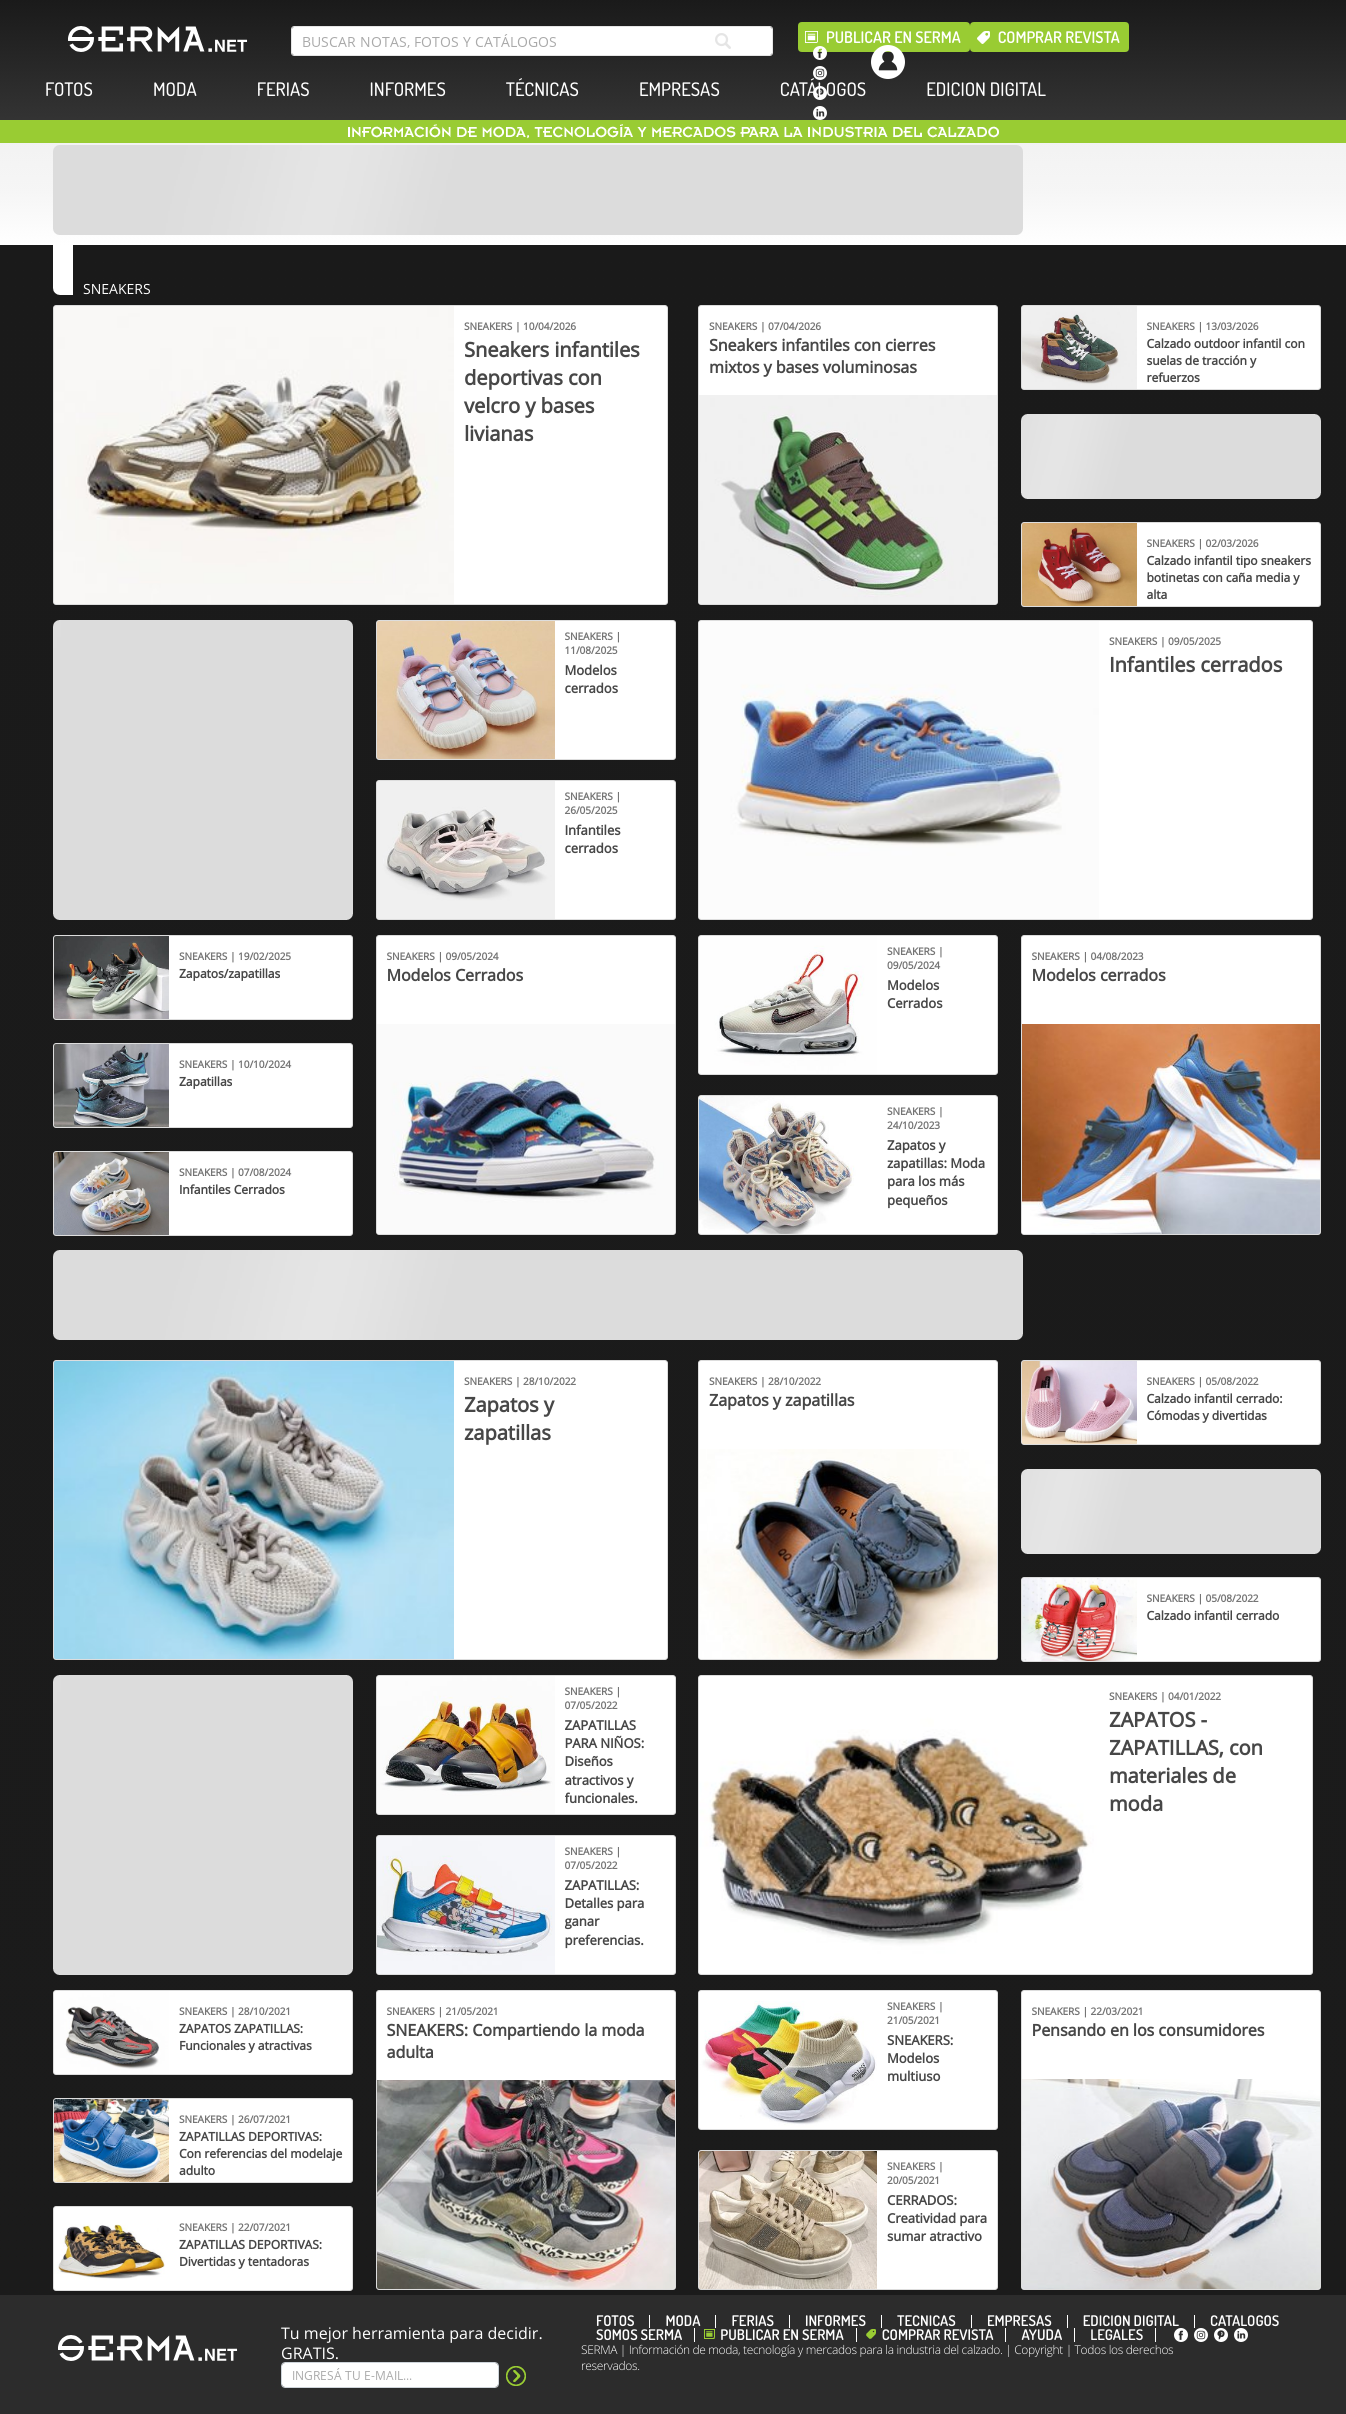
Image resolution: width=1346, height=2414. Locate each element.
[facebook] (820, 53)
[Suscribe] (390, 2375)
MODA (175, 89)
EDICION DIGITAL (986, 89)
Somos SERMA (639, 2335)
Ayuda (1041, 2335)
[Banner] (538, 190)
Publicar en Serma (893, 37)
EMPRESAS (679, 89)
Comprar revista (1059, 37)
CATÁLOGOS (823, 89)
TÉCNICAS (542, 89)
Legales (1116, 2335)
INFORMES (408, 89)
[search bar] (532, 41)
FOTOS (69, 89)
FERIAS (283, 89)
